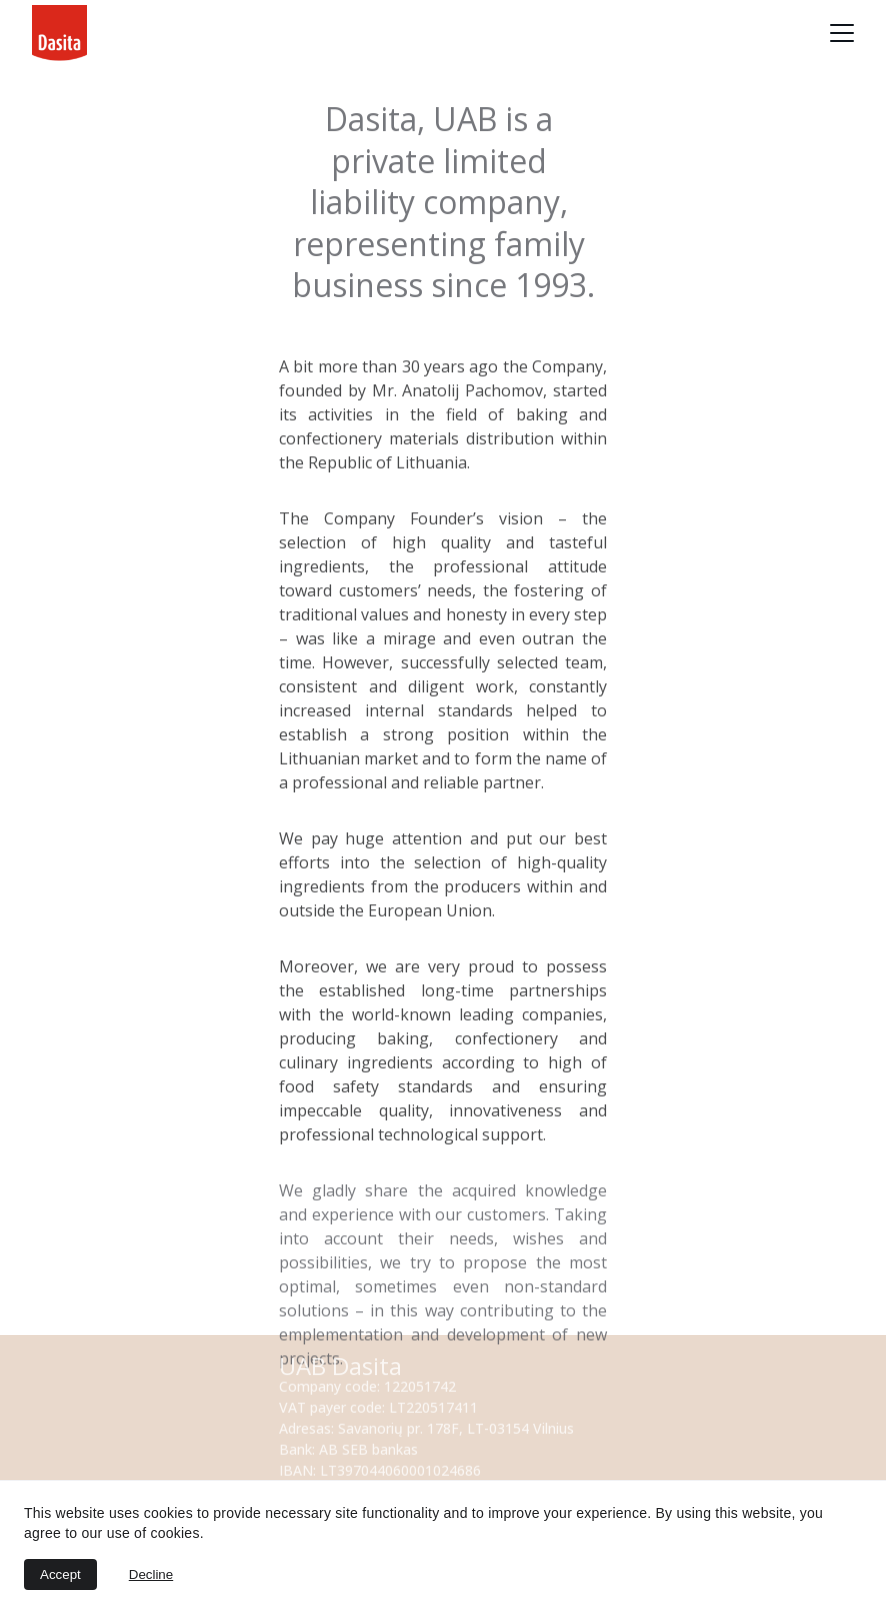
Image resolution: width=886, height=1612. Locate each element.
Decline (151, 1574)
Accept (60, 1574)
